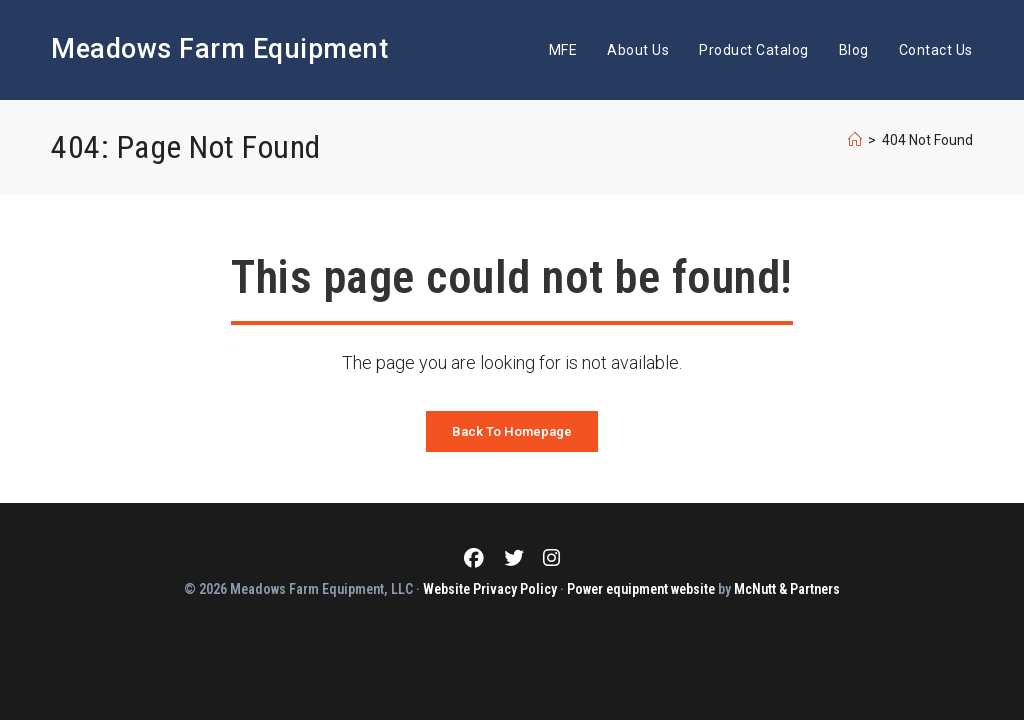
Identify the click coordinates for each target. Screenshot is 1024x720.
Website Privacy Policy (490, 589)
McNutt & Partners (787, 589)
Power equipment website (641, 589)
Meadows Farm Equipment (219, 49)
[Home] (855, 140)
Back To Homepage (512, 431)
